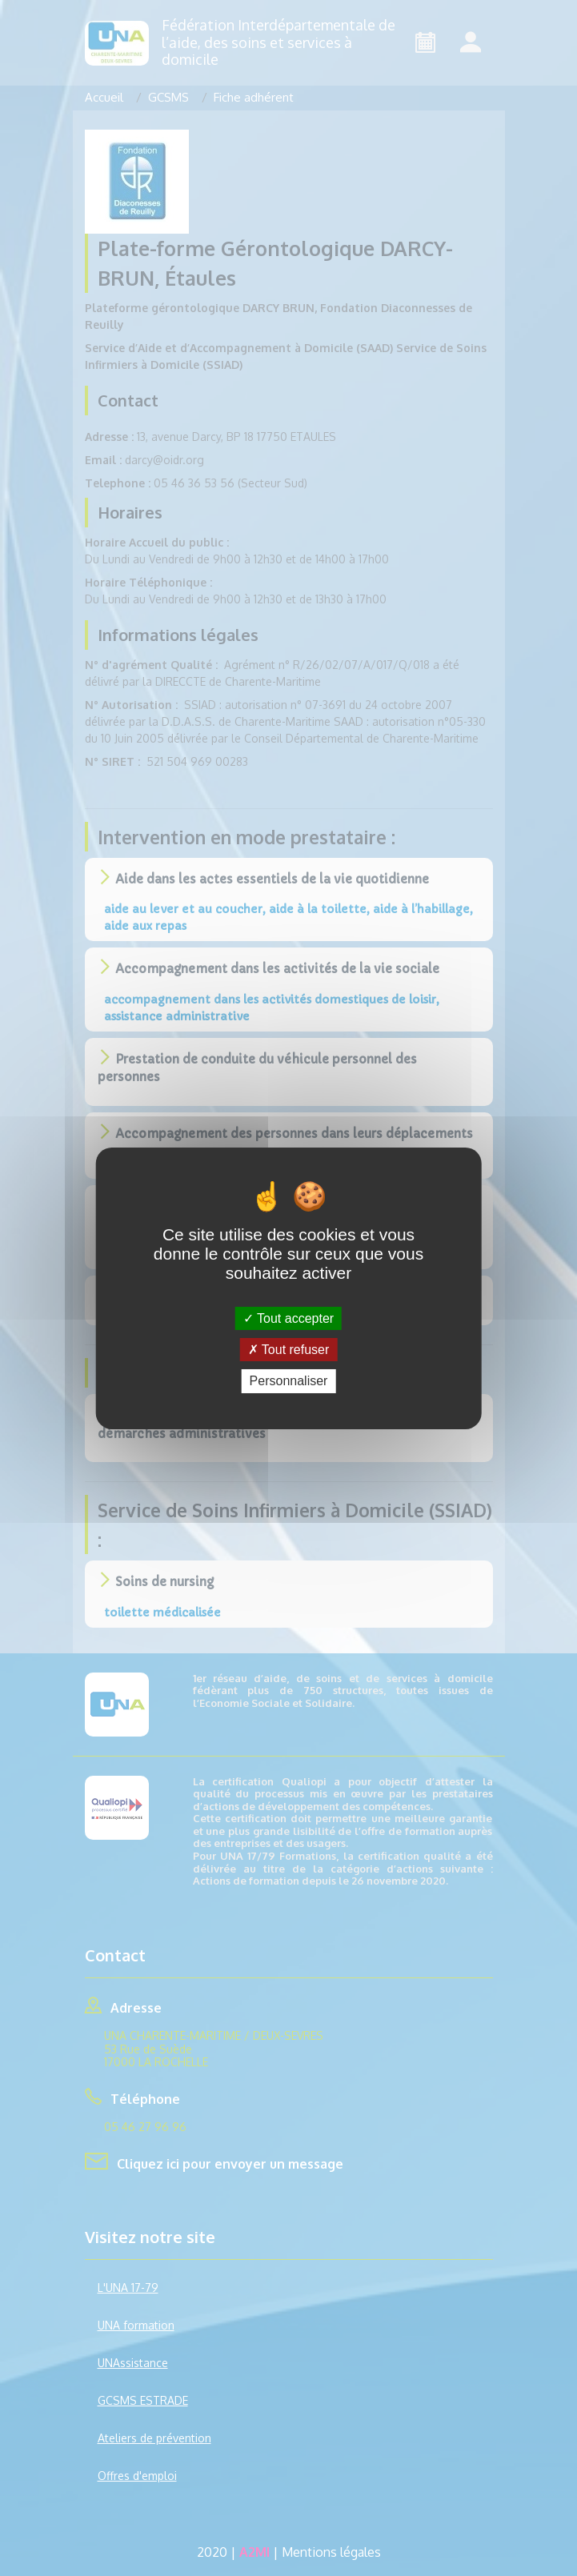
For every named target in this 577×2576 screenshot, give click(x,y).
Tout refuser (289, 1349)
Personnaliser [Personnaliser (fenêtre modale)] (289, 1381)
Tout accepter (288, 1318)
